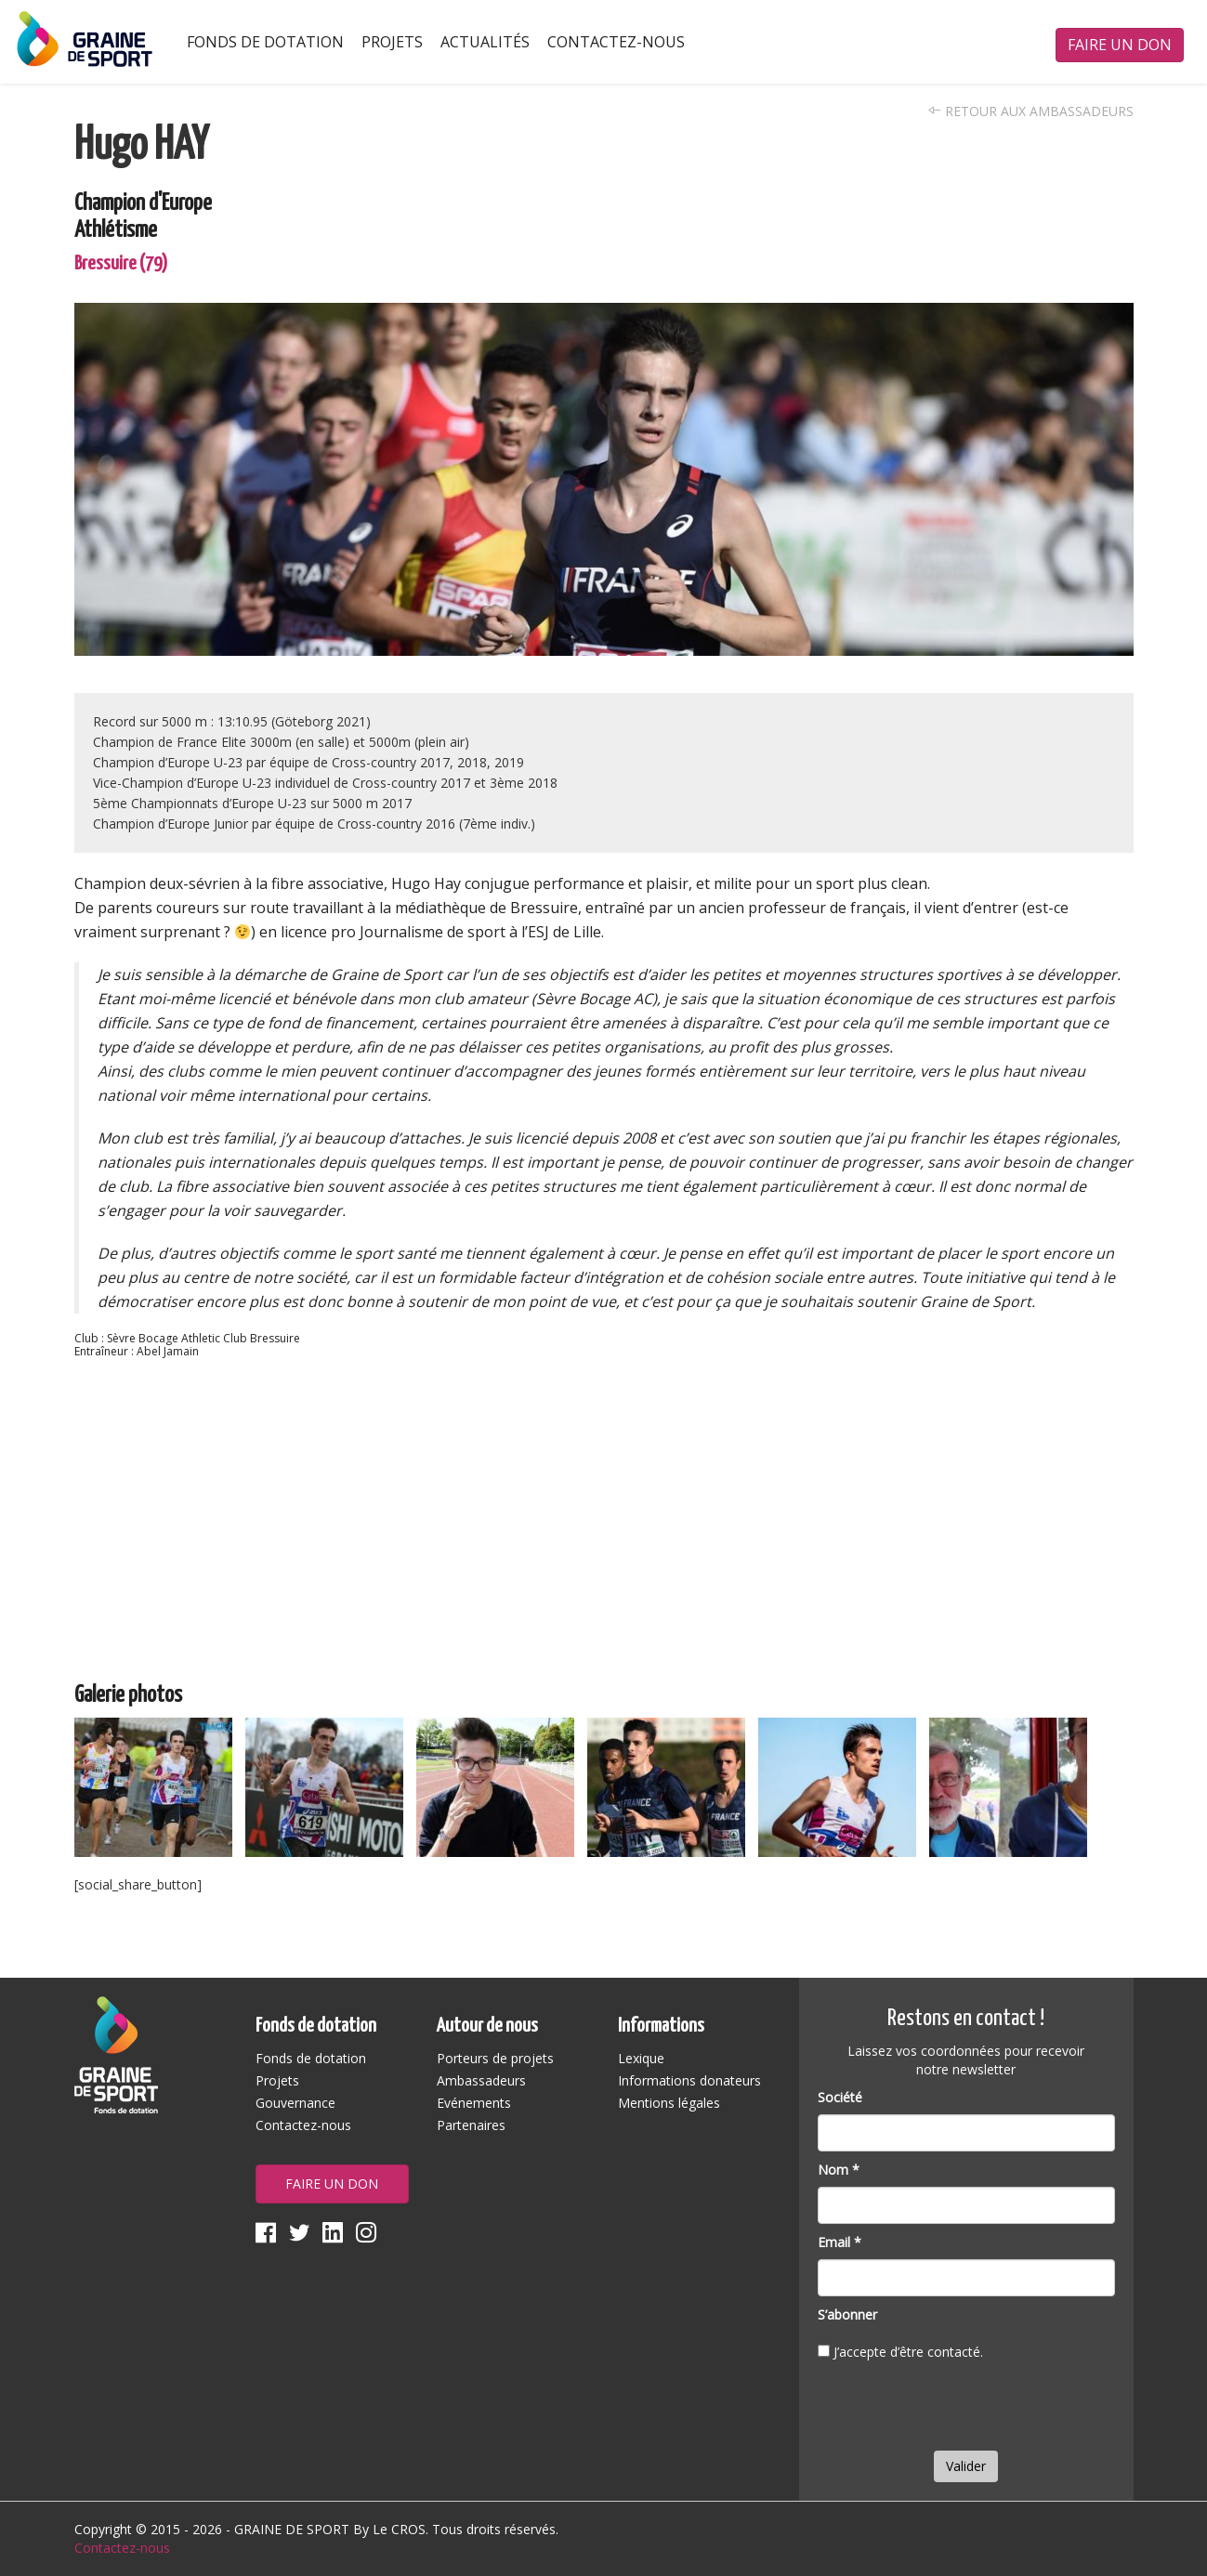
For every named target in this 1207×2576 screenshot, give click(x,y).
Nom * (838, 2169)
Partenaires (471, 2125)
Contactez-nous (616, 42)
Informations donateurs (689, 2080)
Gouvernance (295, 2103)
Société (840, 2097)
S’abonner (847, 2314)
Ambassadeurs (481, 2080)
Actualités (485, 42)
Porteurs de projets (495, 2058)
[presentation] (959, 2409)
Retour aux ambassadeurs (1031, 111)
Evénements (474, 2103)
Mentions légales (669, 2103)
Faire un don (1120, 44)
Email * (839, 2242)
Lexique (641, 2058)
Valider (966, 2466)
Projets (392, 42)
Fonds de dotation (265, 42)
